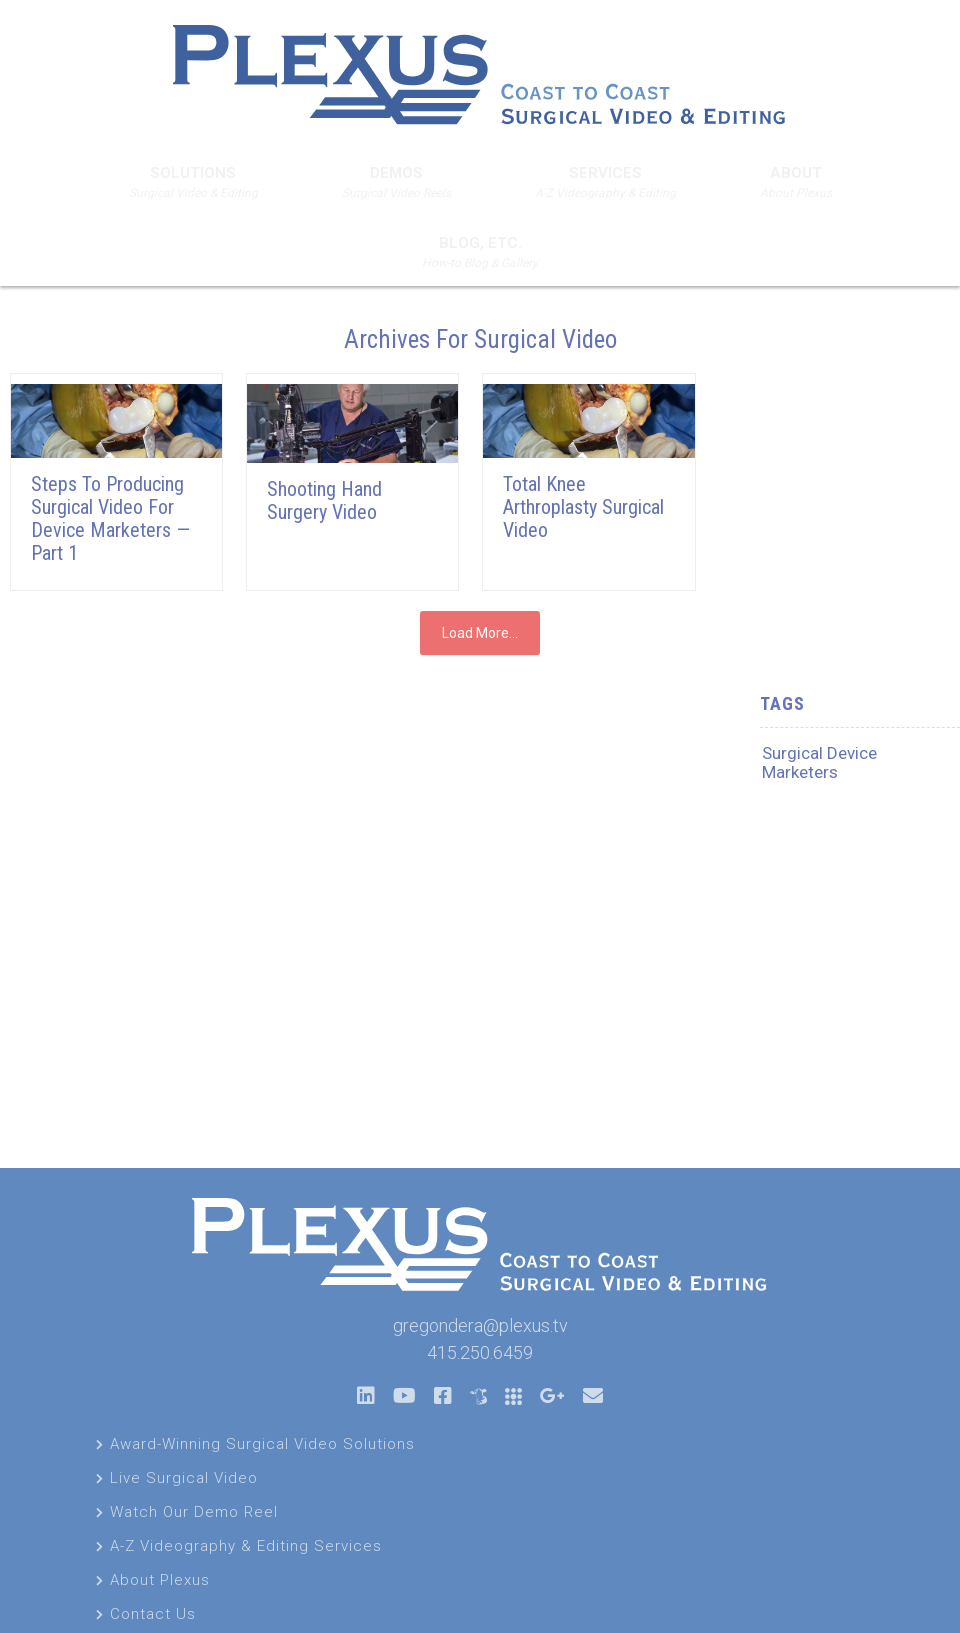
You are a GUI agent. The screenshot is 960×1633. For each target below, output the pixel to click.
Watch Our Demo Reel (194, 1512)
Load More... (480, 633)
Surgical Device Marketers (819, 762)
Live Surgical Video (184, 1478)
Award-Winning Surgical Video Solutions (262, 1444)
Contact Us (153, 1614)
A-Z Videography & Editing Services (246, 1546)
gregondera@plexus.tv (480, 1325)
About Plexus (160, 1580)
